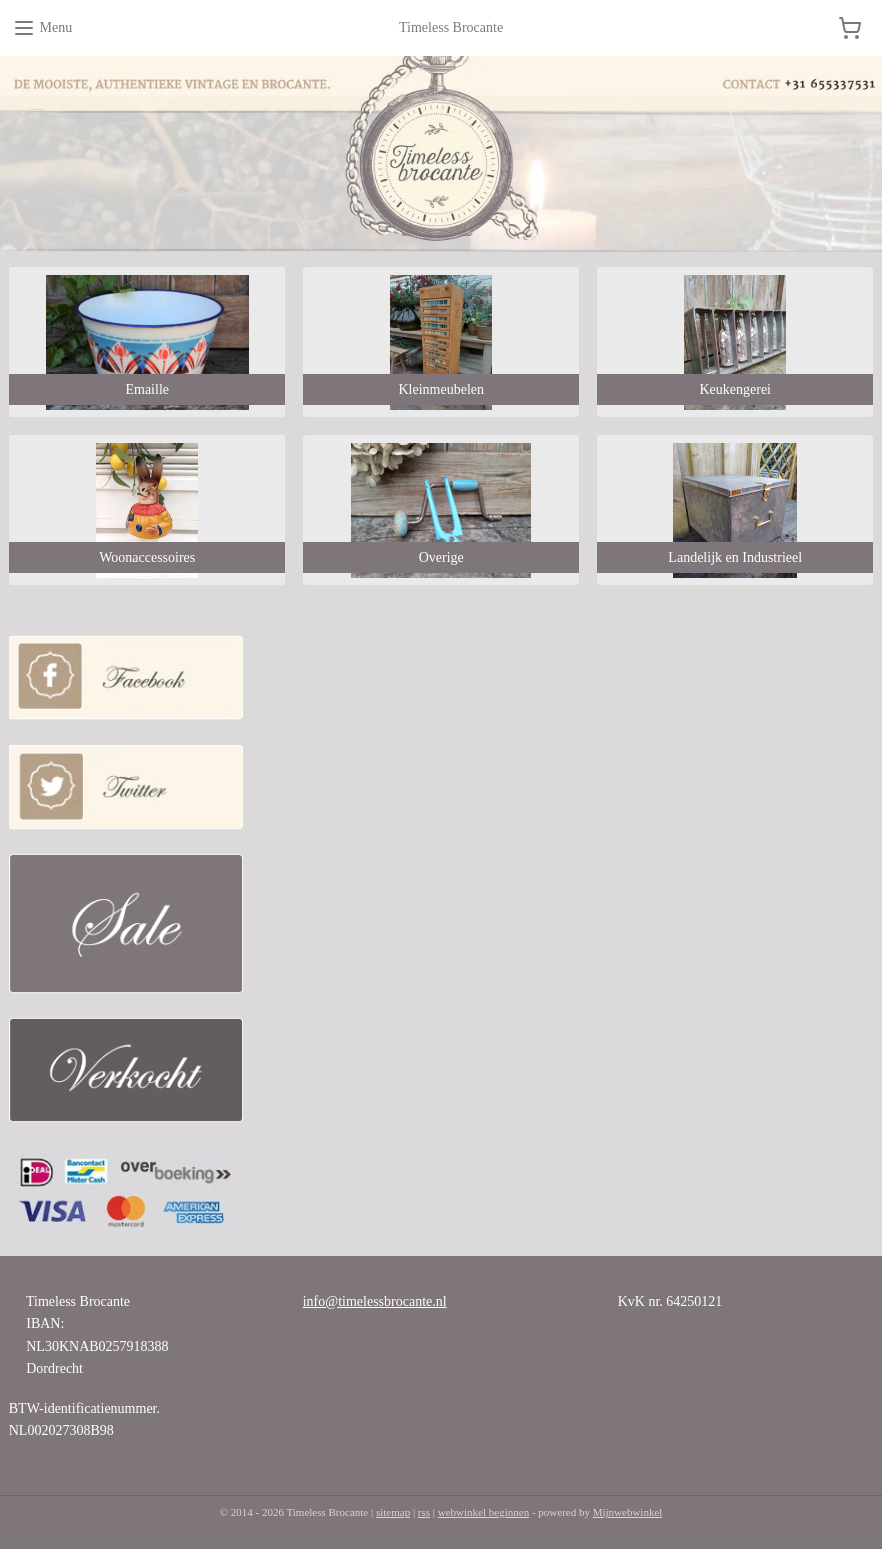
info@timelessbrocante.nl (375, 1301)
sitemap (393, 1512)
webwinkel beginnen (483, 1512)
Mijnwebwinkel (628, 1512)
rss (424, 1512)
